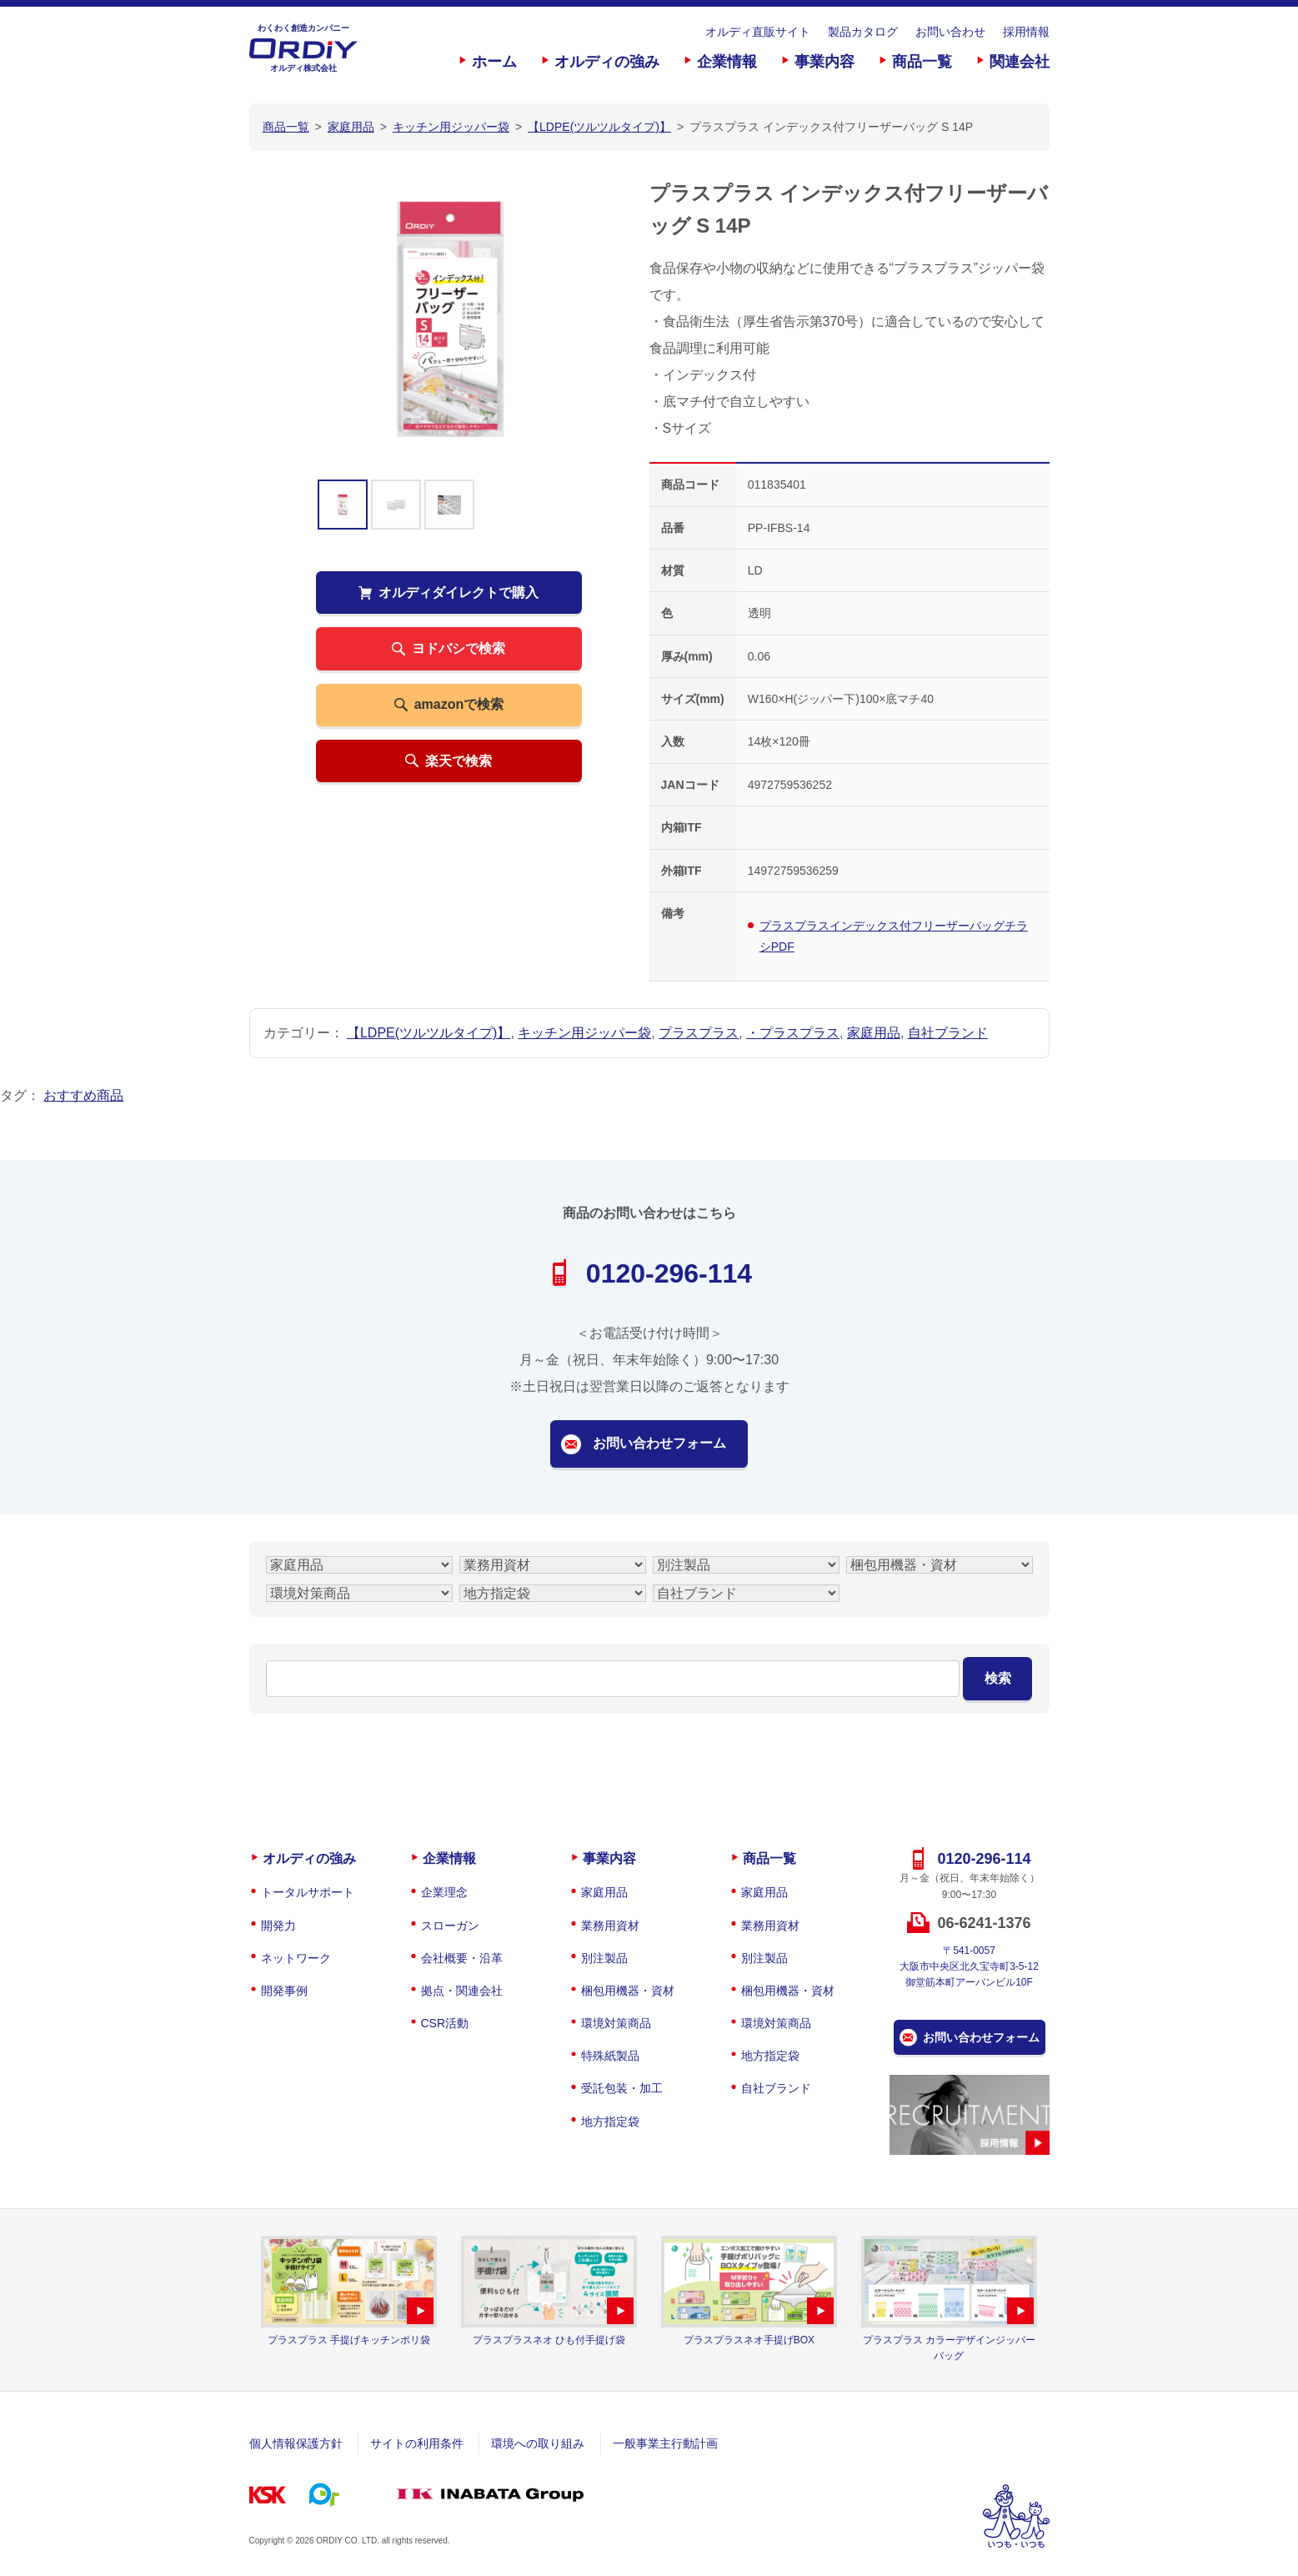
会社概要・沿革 (462, 1958)
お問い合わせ (950, 31)
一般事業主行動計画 (665, 2443)
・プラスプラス (792, 1033)
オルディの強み (606, 61)
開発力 (278, 1925)
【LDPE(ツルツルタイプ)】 (428, 1033)
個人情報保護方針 (296, 2443)
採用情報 (1026, 31)
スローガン (450, 1925)
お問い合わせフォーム (659, 1443)
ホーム (494, 61)
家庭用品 (873, 1033)
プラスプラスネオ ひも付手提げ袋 (549, 2340)
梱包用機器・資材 (627, 1990)
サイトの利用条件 (417, 2443)
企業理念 (444, 1892)
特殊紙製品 (610, 2055)
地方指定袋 (610, 2121)
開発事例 (284, 1990)
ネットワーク (296, 1958)
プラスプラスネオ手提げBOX (749, 2340)
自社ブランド (948, 1033)
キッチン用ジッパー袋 (584, 1033)
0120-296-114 (669, 1273)
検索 (998, 1678)
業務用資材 (610, 1925)
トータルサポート (307, 1892)
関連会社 (1020, 61)
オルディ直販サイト (757, 31)
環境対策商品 (616, 2023)
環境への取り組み (537, 2443)
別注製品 (604, 1958)
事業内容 (824, 61)
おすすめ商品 (83, 1095)
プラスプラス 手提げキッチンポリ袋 (349, 2340)
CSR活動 (445, 2023)
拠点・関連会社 (462, 1990)
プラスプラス (699, 1033)
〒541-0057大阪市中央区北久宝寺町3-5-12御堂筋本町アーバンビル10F (969, 1966)
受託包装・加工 (622, 2088)
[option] (449, 317)
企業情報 (727, 61)
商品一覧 (922, 61)
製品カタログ (863, 31)
